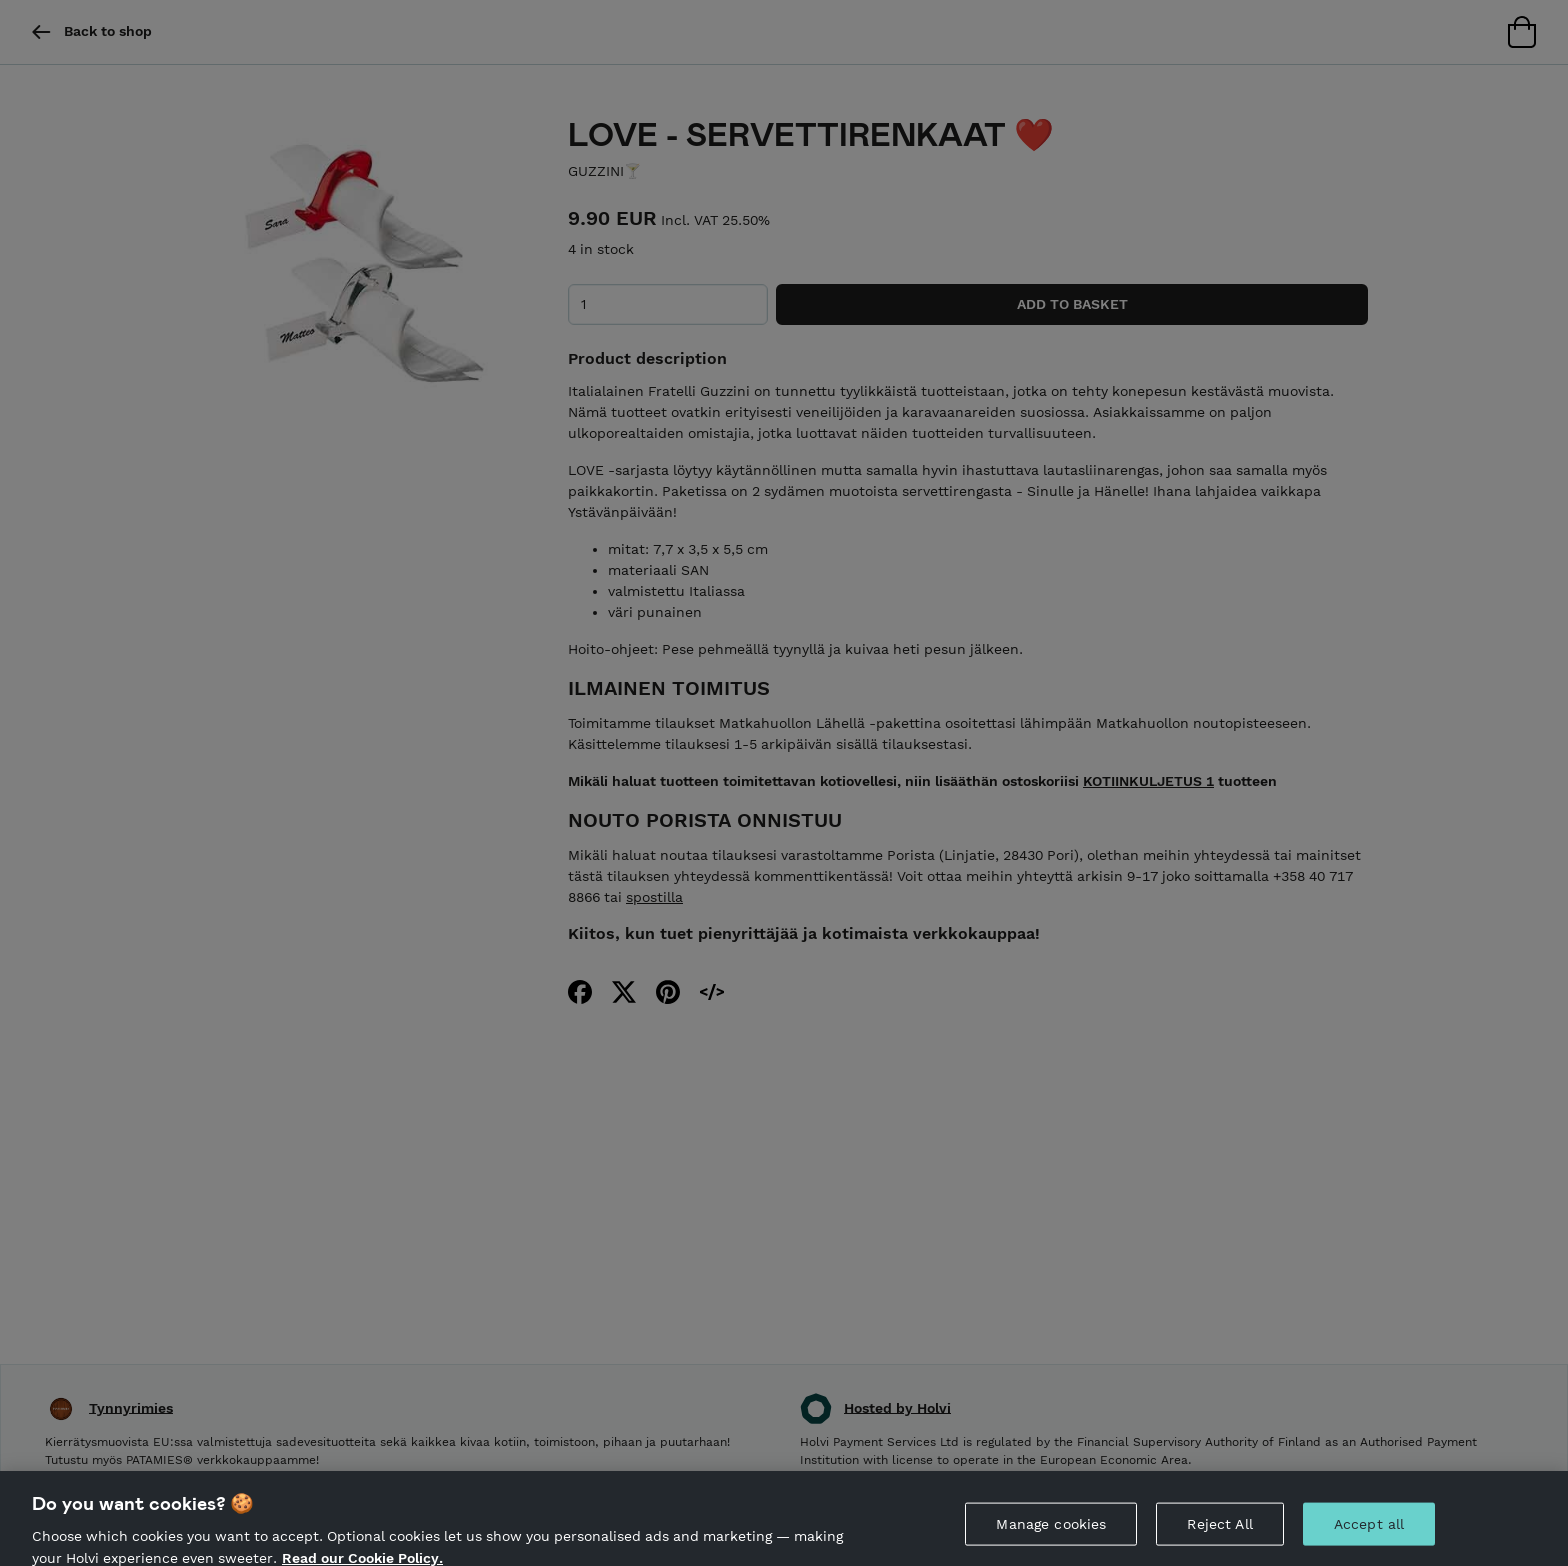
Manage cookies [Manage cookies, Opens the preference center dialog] (1051, 1530)
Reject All (1219, 1530)
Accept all (1369, 1530)
